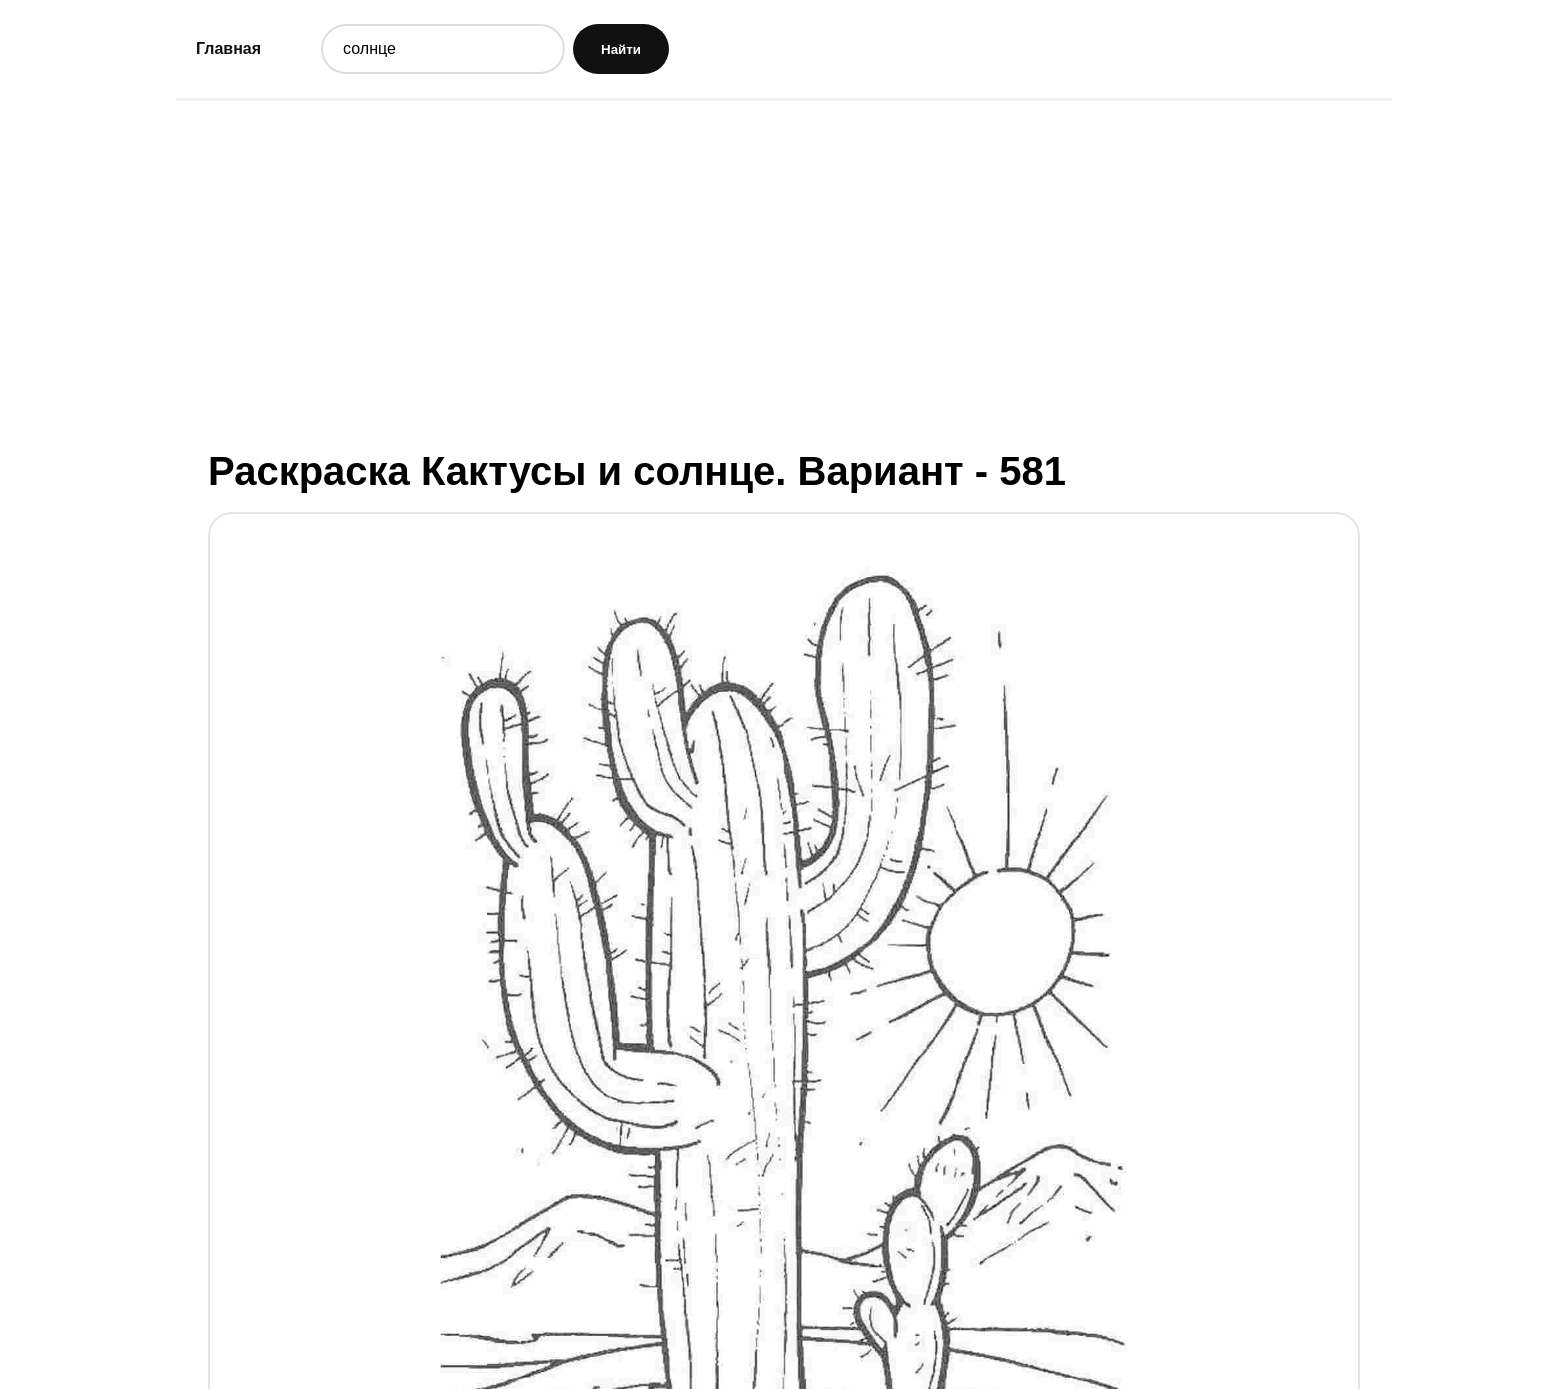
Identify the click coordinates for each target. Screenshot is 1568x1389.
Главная (228, 48)
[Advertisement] (784, 273)
